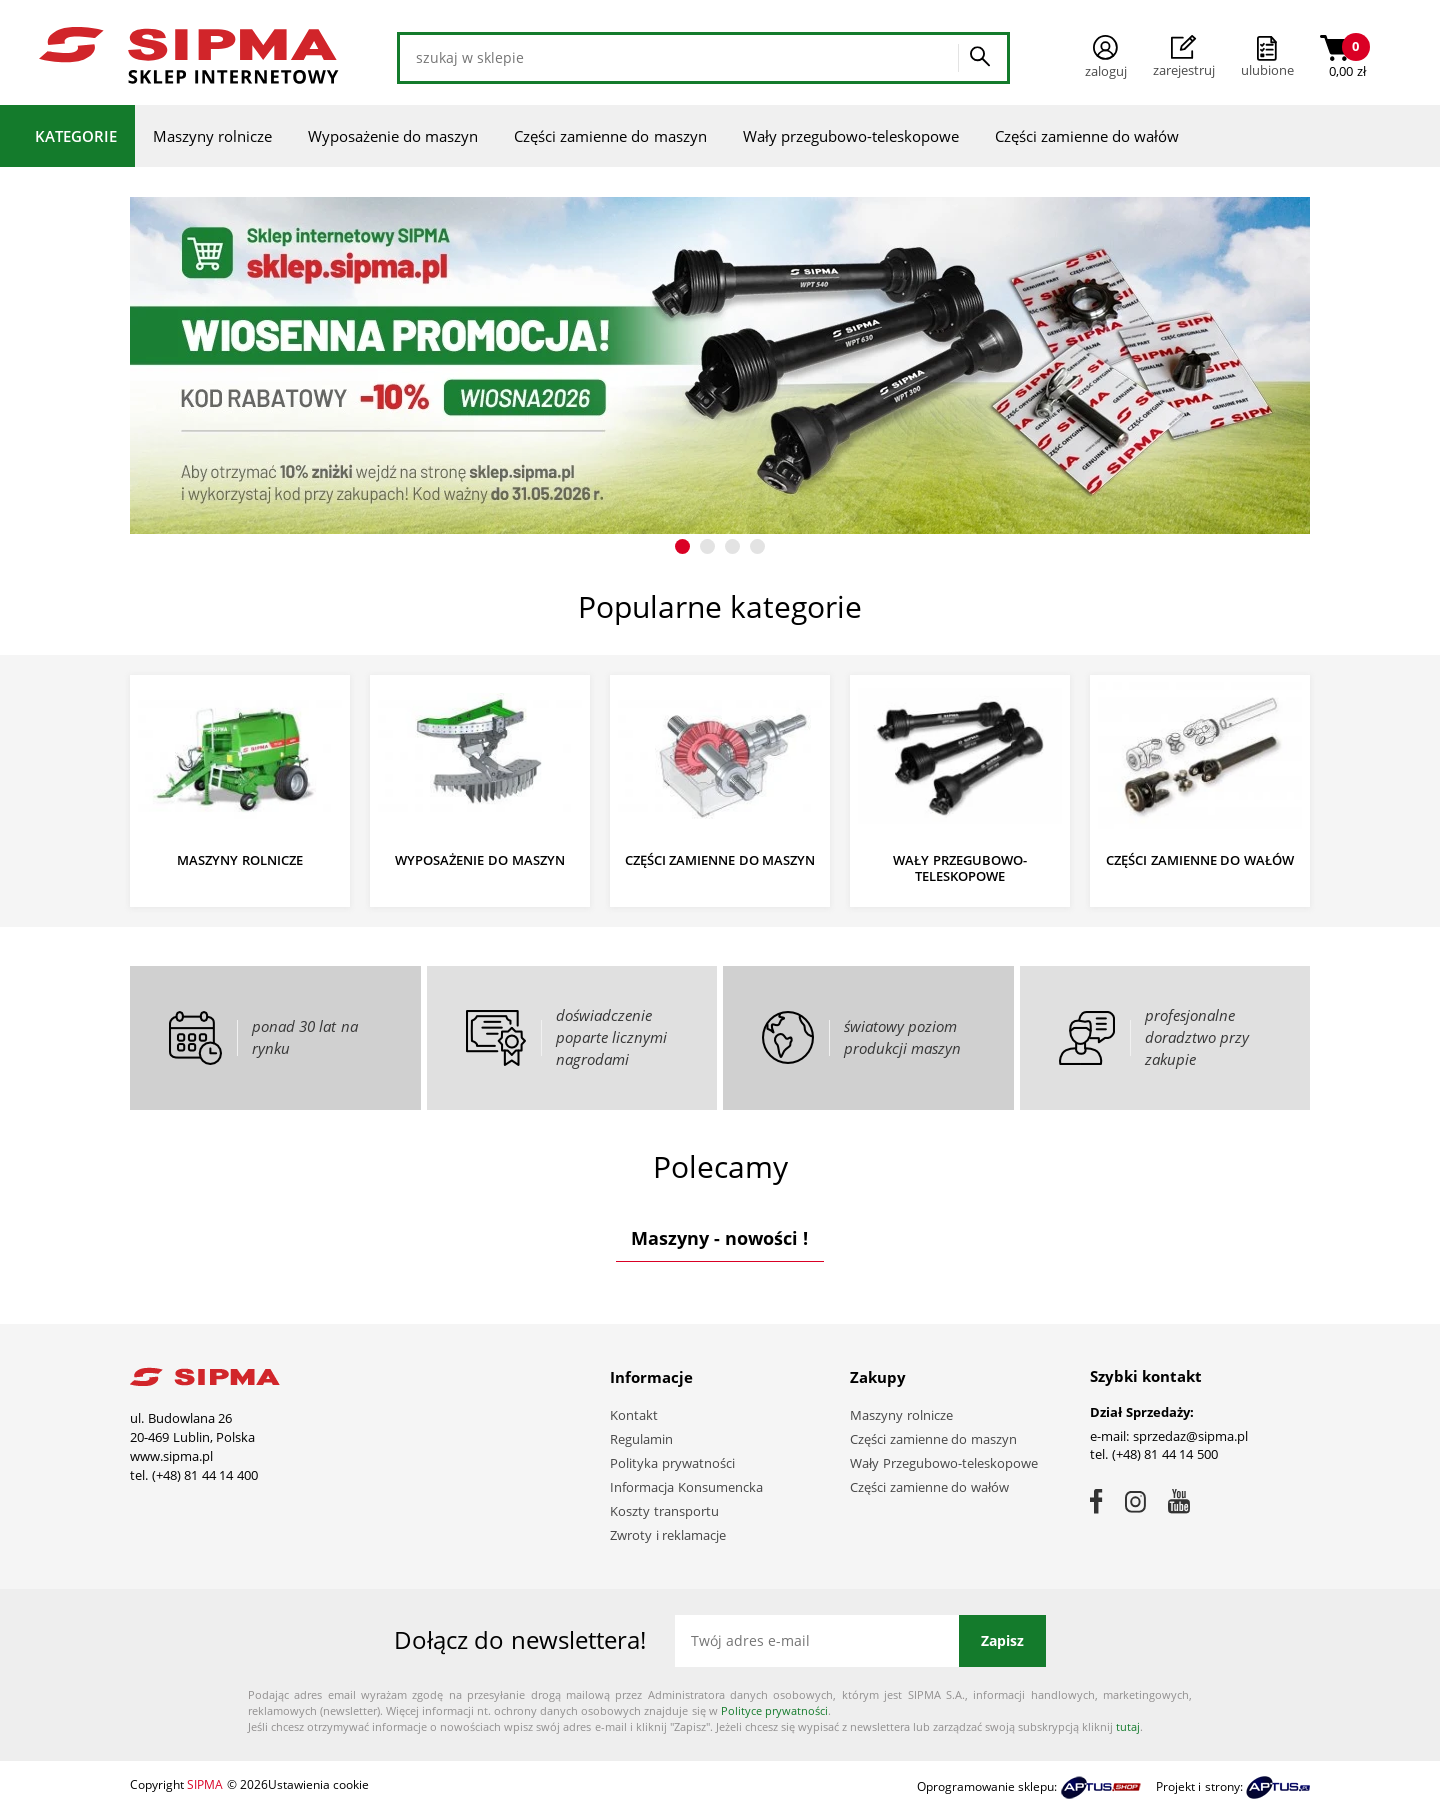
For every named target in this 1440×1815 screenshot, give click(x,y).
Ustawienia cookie (318, 1784)
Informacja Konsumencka (686, 1487)
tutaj (1128, 1726)
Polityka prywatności (672, 1463)
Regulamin (641, 1439)
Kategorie (76, 136)
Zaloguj (1106, 57)
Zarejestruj (1184, 57)
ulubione (1267, 70)
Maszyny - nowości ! (719, 1238)
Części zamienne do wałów (1087, 136)
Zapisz (1002, 1640)
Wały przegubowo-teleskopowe (851, 136)
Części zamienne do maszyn (610, 136)
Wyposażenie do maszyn (393, 136)
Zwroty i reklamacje (668, 1535)
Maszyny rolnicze (212, 136)
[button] (682, 546)
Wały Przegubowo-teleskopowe (944, 1463)
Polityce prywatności (774, 1710)
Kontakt (634, 1415)
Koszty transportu (664, 1511)
